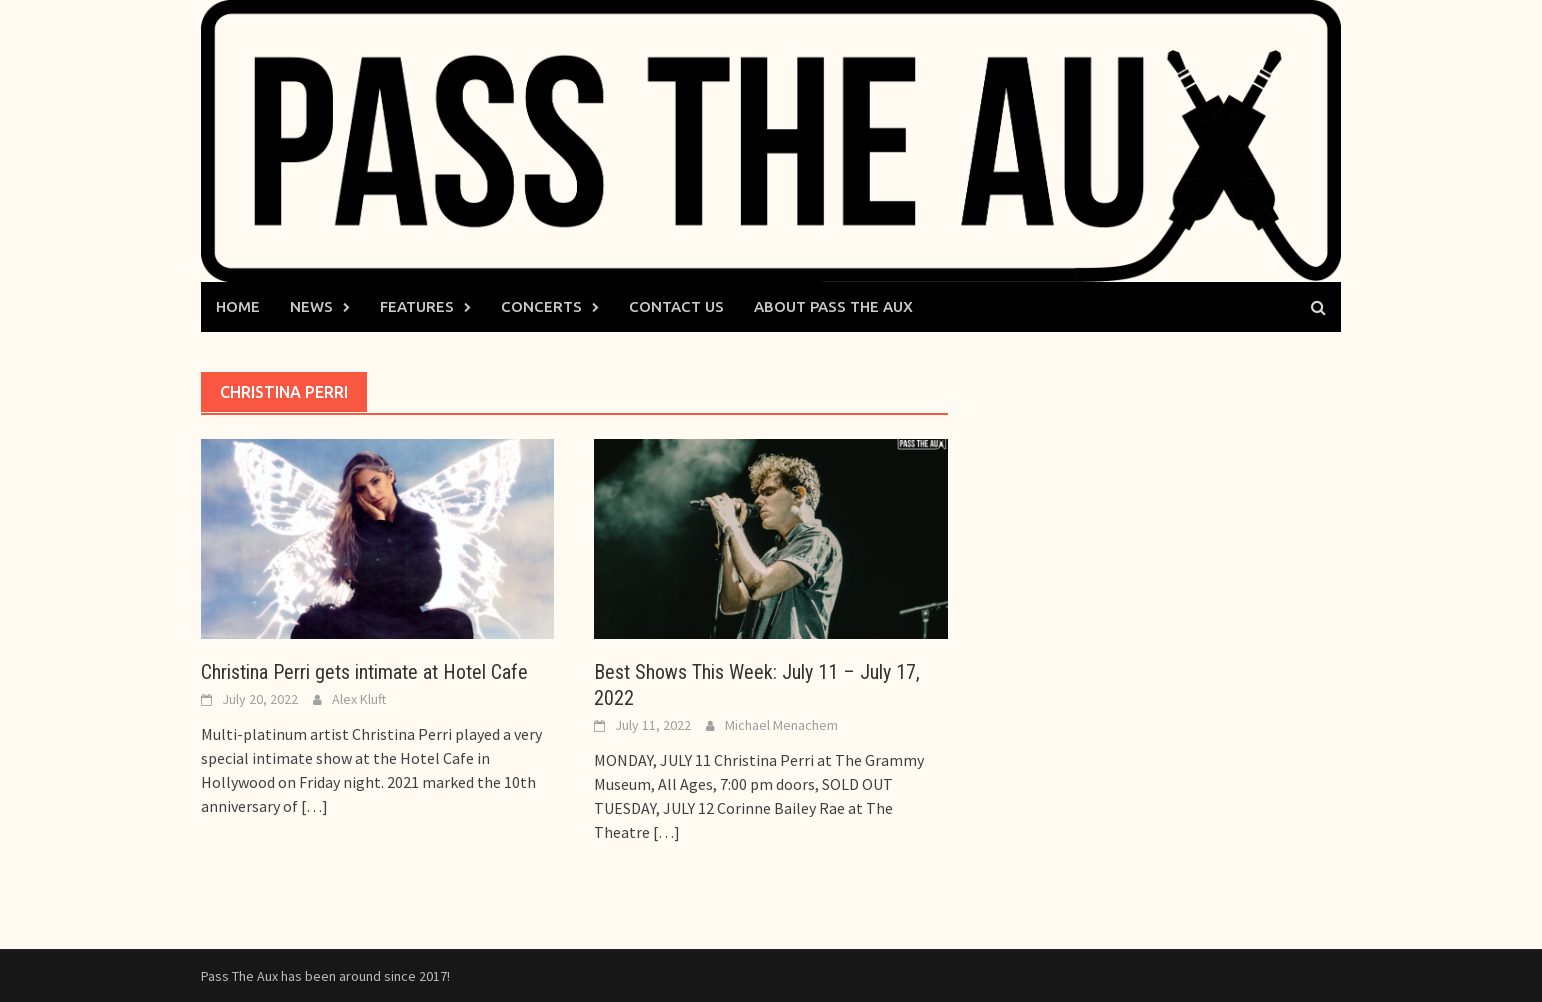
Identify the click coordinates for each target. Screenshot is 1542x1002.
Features (417, 306)
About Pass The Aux (833, 306)
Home (238, 306)
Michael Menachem (781, 725)
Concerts (541, 306)
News (311, 306)
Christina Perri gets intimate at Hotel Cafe (364, 672)
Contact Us (676, 306)
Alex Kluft (359, 699)
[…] (313, 806)
